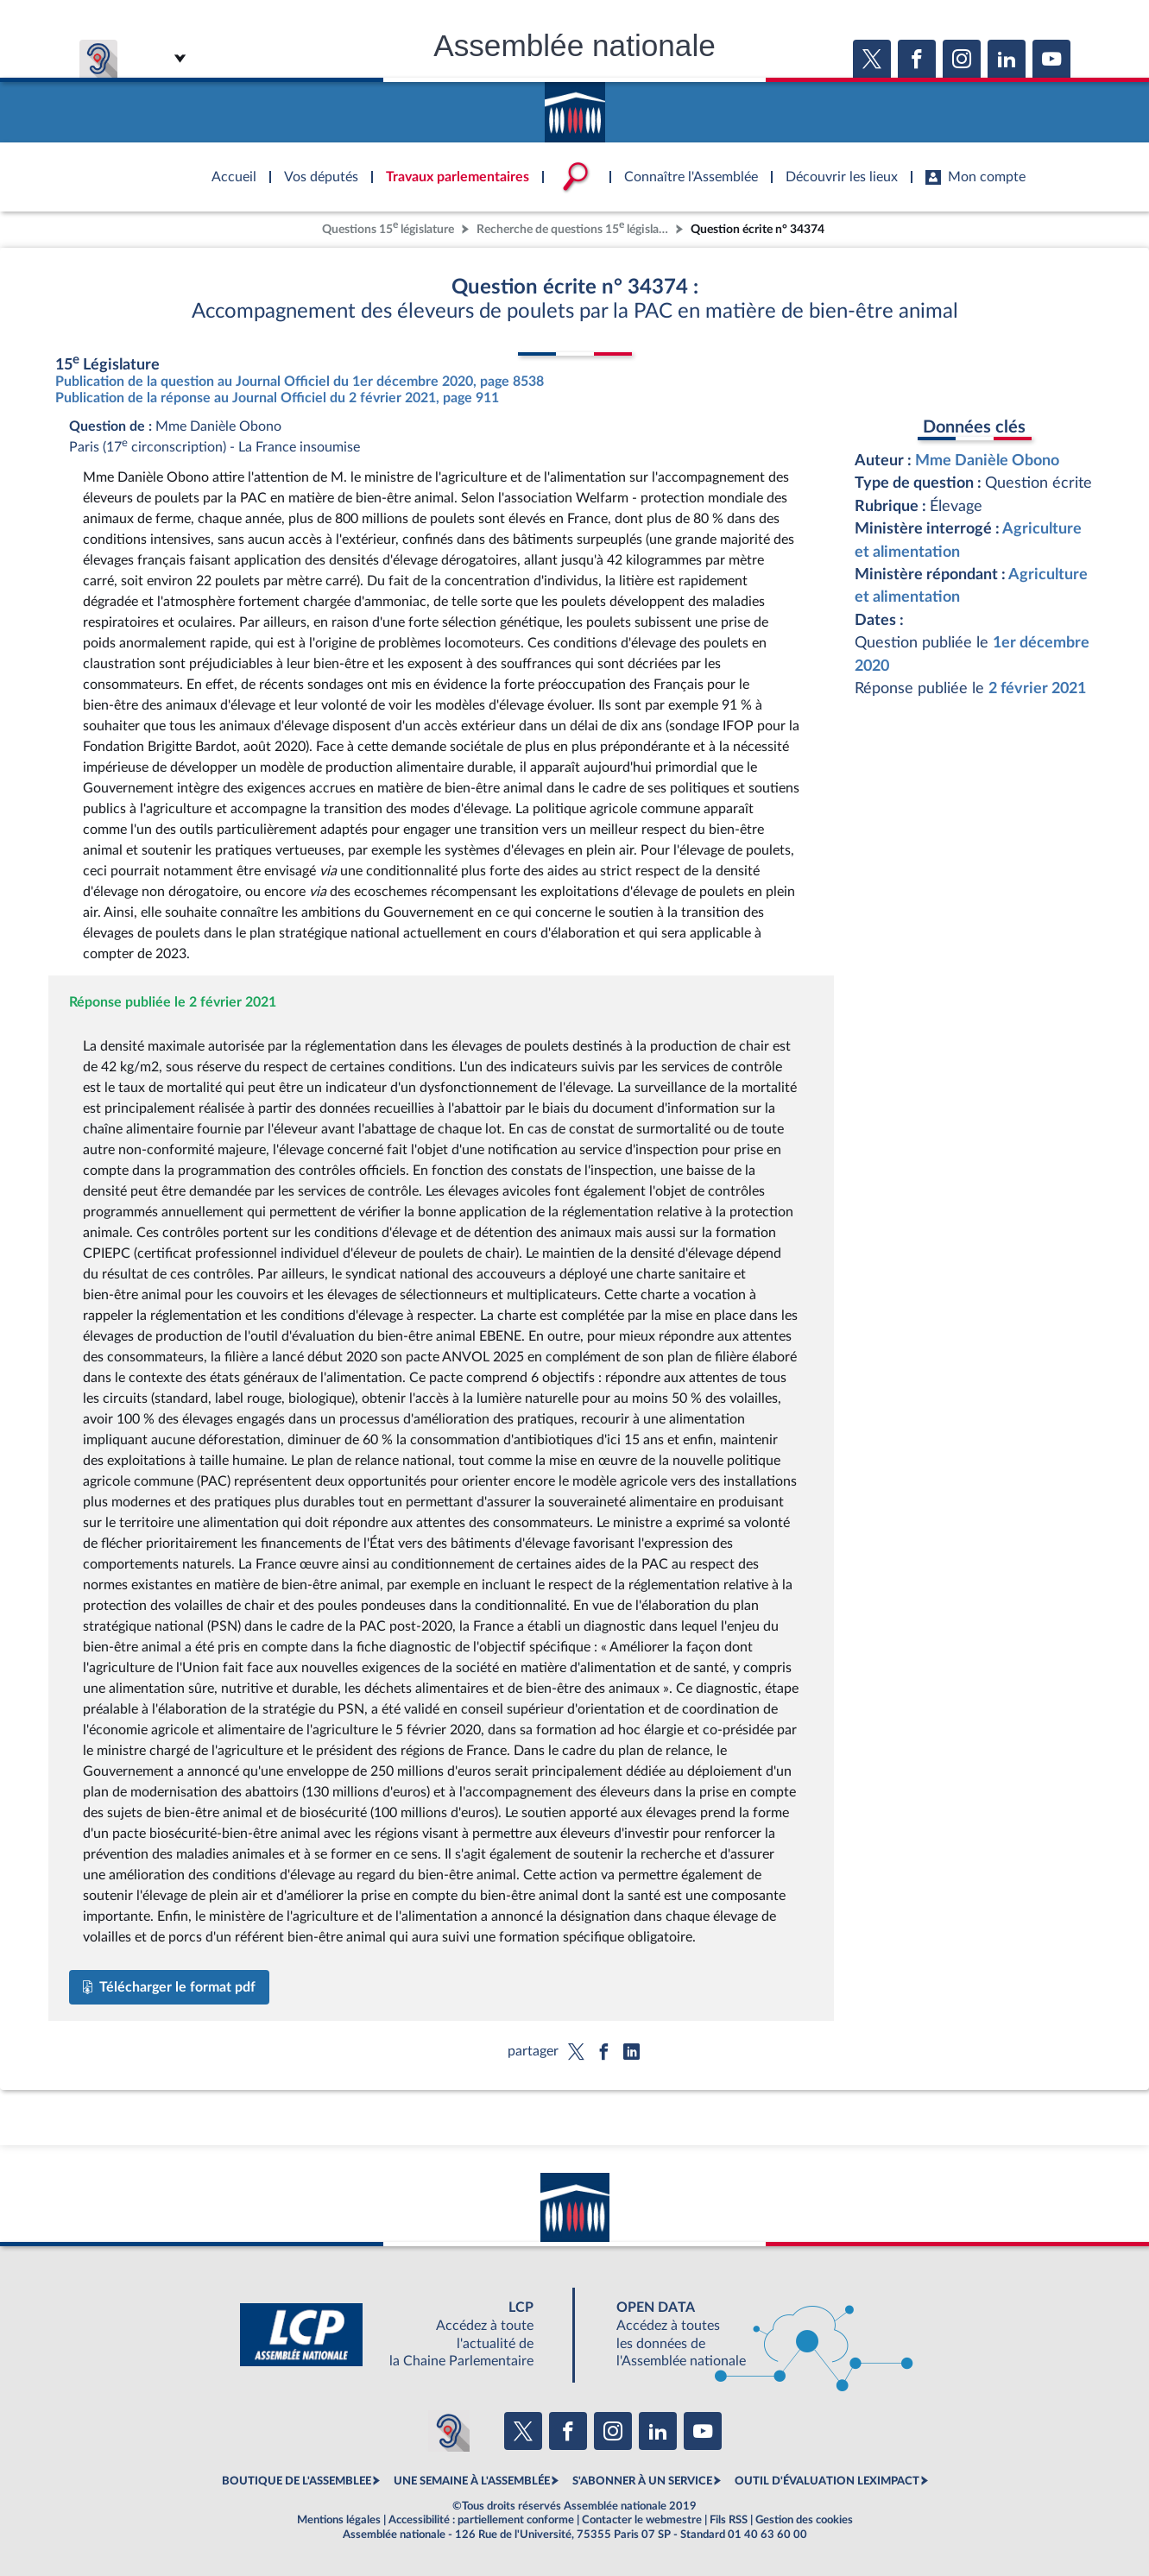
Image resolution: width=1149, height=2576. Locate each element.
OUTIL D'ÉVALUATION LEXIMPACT (827, 2481)
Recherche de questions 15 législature (574, 227)
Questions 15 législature (388, 227)
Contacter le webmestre (642, 2520)
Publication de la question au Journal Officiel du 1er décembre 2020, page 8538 (299, 381)
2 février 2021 (1037, 688)
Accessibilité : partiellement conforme (481, 2520)
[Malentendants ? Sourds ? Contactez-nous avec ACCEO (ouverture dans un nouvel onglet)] (449, 2431)
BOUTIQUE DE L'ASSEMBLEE (296, 2481)
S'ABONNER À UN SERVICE (642, 2481)
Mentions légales (339, 2520)
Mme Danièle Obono (987, 460)
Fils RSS (729, 2520)
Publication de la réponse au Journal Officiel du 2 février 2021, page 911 (277, 398)
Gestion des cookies (804, 2520)
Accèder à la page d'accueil (575, 106)
